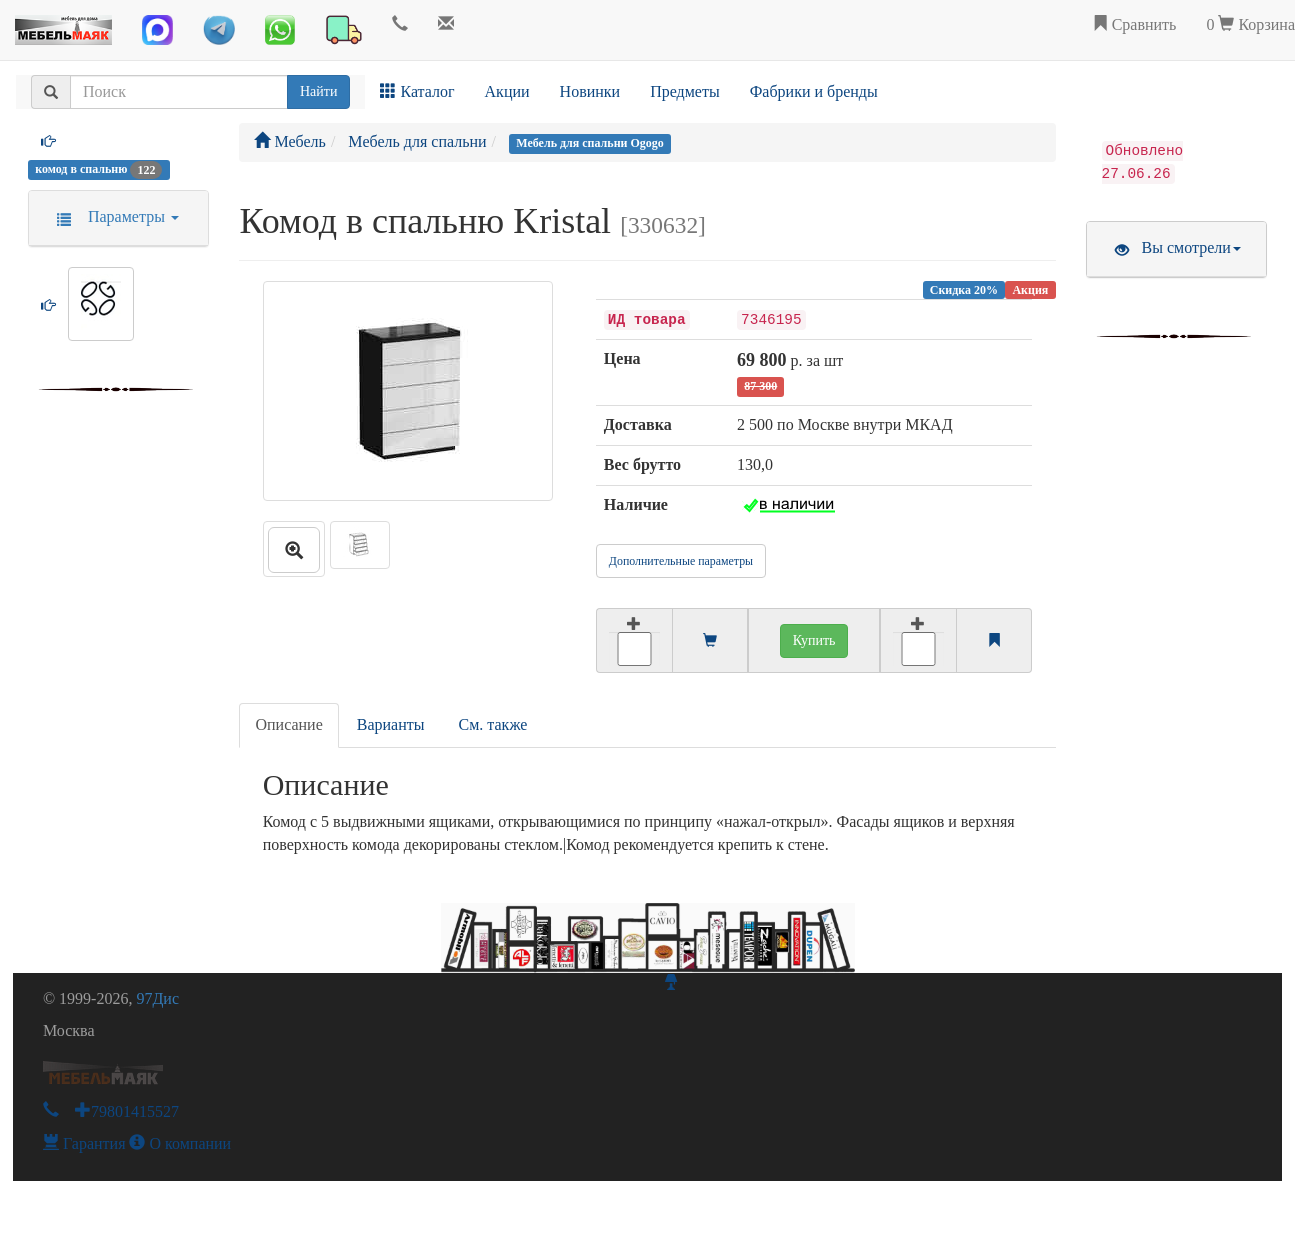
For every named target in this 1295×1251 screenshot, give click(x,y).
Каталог (417, 91)
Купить (814, 640)
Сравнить (1134, 24)
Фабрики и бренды (814, 91)
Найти (318, 91)
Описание (288, 724)
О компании (180, 1143)
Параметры (111, 216)
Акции (507, 91)
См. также (493, 724)
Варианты (391, 724)
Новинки (590, 91)
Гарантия (84, 1143)
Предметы (685, 91)
